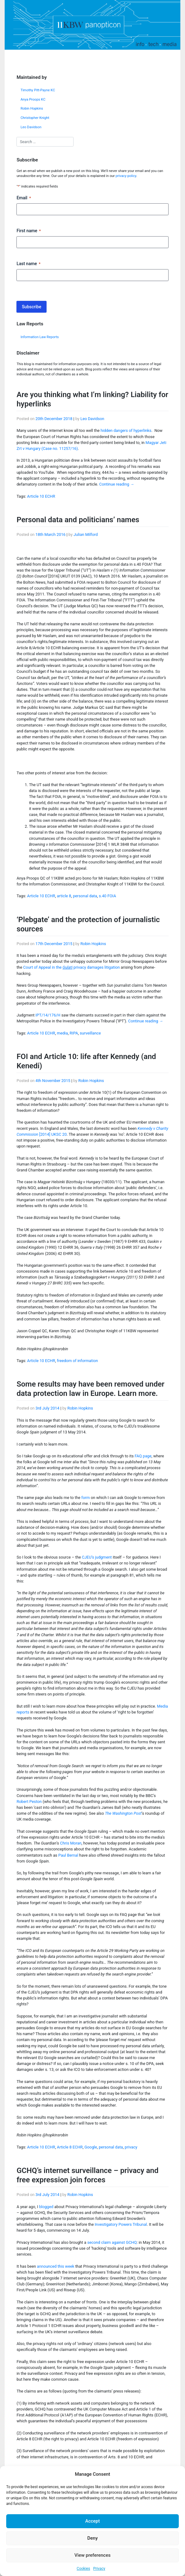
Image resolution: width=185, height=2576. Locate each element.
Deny (92, 2538)
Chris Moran (70, 1843)
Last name (28, 264)
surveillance (90, 1033)
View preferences (92, 2555)
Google (90, 2147)
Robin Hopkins (31, 108)
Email (23, 198)
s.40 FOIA (107, 896)
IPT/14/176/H (47, 1015)
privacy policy (125, 176)
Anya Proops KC (32, 99)
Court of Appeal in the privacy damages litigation (71, 967)
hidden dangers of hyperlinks (126, 430)
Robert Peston (29, 1801)
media (62, 1033)
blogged (46, 2206)
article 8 (64, 896)
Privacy (99, 2568)
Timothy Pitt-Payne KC (37, 90)
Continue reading (116, 484)
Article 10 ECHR (41, 496)
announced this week (55, 2266)
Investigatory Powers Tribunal (121, 2224)
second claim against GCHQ (112, 2242)
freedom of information (77, 1360)
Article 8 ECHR (70, 2147)
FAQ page (143, 1456)
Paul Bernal (68, 1855)
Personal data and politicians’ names (77, 519)
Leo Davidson (30, 127)
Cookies (83, 2568)
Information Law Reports (39, 337)
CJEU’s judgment (97, 1557)
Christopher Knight (34, 118)
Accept (92, 2521)
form (85, 1497)
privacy (131, 2147)
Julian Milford (86, 534)
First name (28, 231)
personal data (85, 896)
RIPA (74, 1033)
